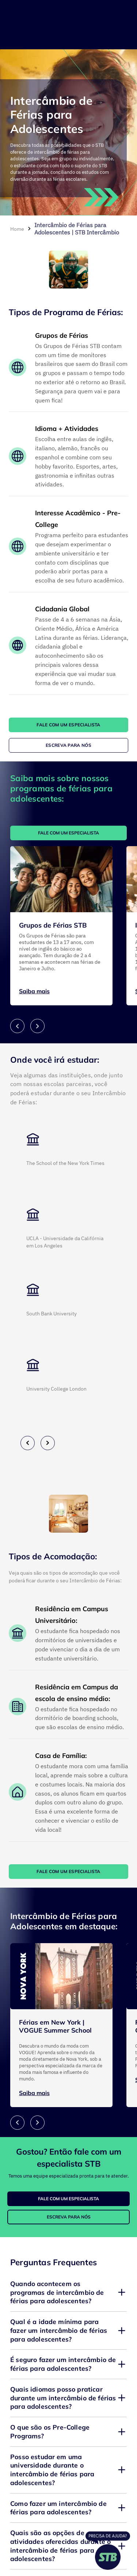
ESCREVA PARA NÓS (68, 745)
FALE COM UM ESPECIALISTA (68, 724)
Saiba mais (34, 991)
